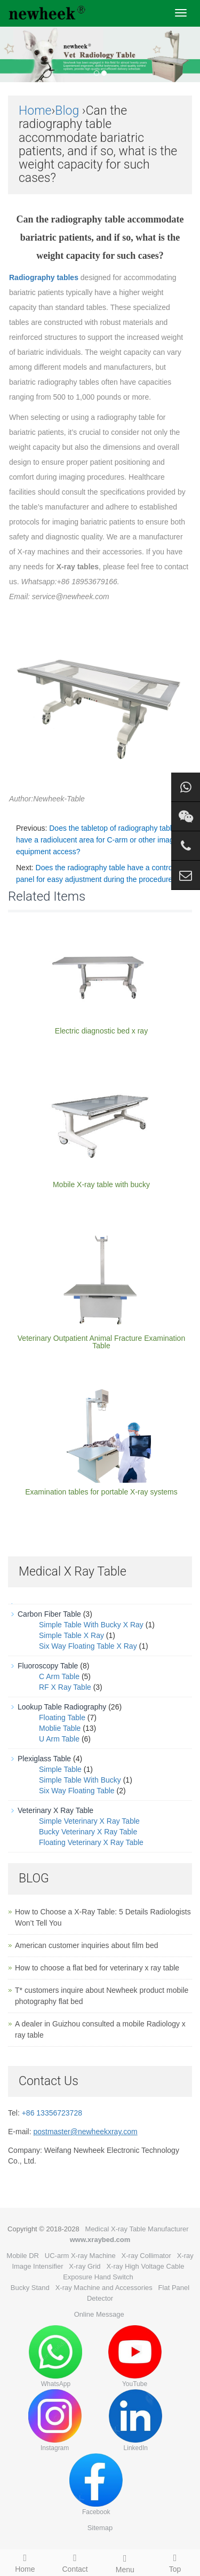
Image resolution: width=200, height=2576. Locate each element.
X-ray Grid (84, 2266)
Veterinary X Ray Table (55, 1810)
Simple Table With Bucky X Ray (91, 1624)
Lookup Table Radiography (62, 1707)
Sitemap (100, 2528)
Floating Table (62, 1717)
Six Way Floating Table (77, 1790)
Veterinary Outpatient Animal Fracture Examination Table (101, 1342)
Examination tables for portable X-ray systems (101, 1492)
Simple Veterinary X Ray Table (89, 1821)
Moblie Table (60, 1728)
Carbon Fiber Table (49, 1614)
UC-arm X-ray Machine (80, 2256)
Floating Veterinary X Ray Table (91, 1842)
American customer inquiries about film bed (86, 1945)
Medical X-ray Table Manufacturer (137, 2229)
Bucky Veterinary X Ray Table (88, 1831)
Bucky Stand (30, 2288)
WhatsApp (55, 2356)
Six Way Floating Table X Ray (88, 1646)
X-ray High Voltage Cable (145, 2266)
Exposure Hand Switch (98, 2277)
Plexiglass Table (44, 1758)
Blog (67, 111)
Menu (125, 2562)
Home (35, 111)
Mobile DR (22, 2256)
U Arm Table (59, 1739)
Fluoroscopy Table (48, 1665)
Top (175, 2561)
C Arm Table (59, 1676)
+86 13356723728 (52, 2113)
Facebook (96, 2484)
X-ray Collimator (146, 2256)
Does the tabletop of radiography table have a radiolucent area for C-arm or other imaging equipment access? (99, 840)
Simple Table (60, 1769)
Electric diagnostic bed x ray (101, 1031)
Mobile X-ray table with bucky (101, 1184)
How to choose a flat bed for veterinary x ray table (97, 1967)
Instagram (55, 2420)
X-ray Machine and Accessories (104, 2288)
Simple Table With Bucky (80, 1780)
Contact (75, 2561)
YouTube (135, 2356)
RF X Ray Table (65, 1687)
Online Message (99, 2314)
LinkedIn (135, 2420)
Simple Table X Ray (71, 1635)
